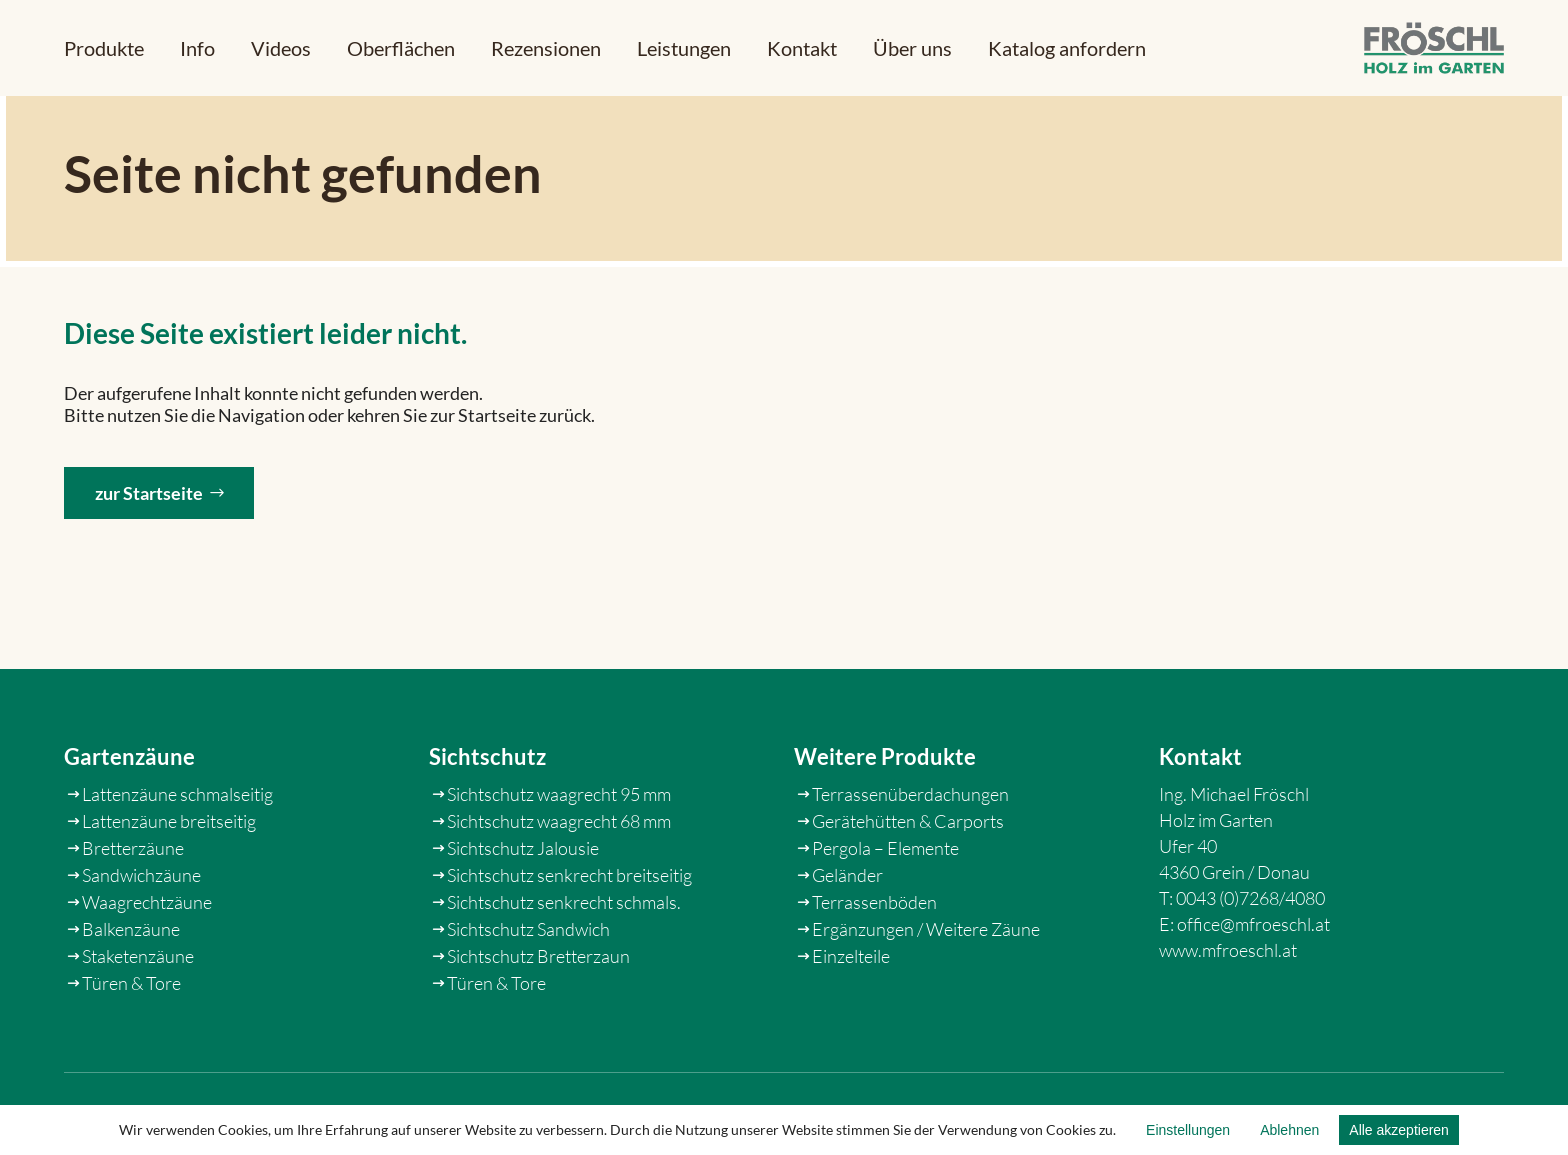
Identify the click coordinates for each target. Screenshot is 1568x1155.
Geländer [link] (847, 937)
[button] (104, 48)
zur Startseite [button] (149, 520)
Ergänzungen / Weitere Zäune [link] (926, 991)
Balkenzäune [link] (131, 991)
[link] (1434, 48)
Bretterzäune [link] (133, 910)
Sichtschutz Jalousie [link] (523, 910)
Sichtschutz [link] (487, 819)
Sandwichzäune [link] (141, 937)
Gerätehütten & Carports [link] (908, 883)
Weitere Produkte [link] (885, 819)
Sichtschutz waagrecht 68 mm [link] (559, 883)
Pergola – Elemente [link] (885, 910)
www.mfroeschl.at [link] (1228, 1012)
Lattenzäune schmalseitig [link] (177, 856)
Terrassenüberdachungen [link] (910, 856)
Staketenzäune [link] (138, 1018)
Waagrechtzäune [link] (147, 964)
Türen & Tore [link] (131, 1045)
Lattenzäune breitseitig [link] (169, 883)
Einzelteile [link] (851, 1018)
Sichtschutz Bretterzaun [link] (538, 1018)
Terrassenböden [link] (874, 964)
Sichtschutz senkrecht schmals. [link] (564, 964)
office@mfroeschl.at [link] (1253, 986)
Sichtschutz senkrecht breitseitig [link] (569, 937)
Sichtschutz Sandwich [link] (528, 991)
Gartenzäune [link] (129, 819)
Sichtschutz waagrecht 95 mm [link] (559, 856)
